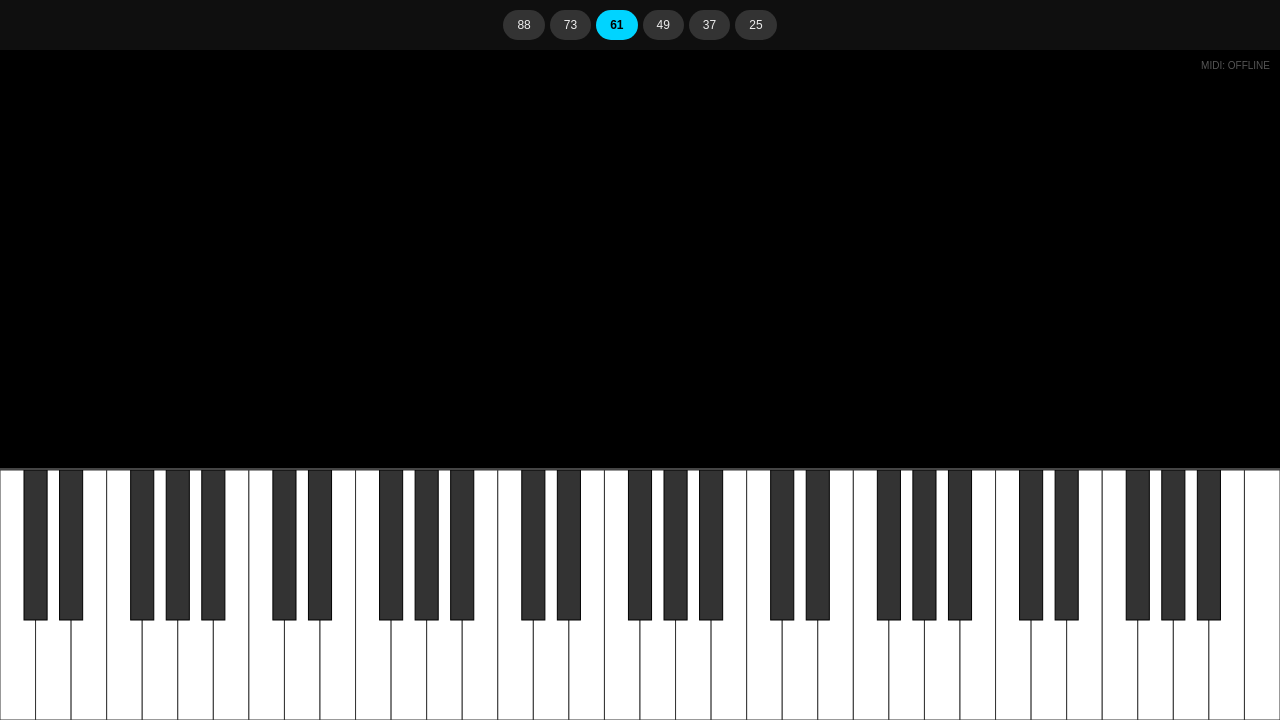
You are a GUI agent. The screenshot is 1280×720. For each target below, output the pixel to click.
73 (570, 25)
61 (616, 25)
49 (663, 25)
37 (709, 25)
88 (523, 25)
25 (755, 25)
